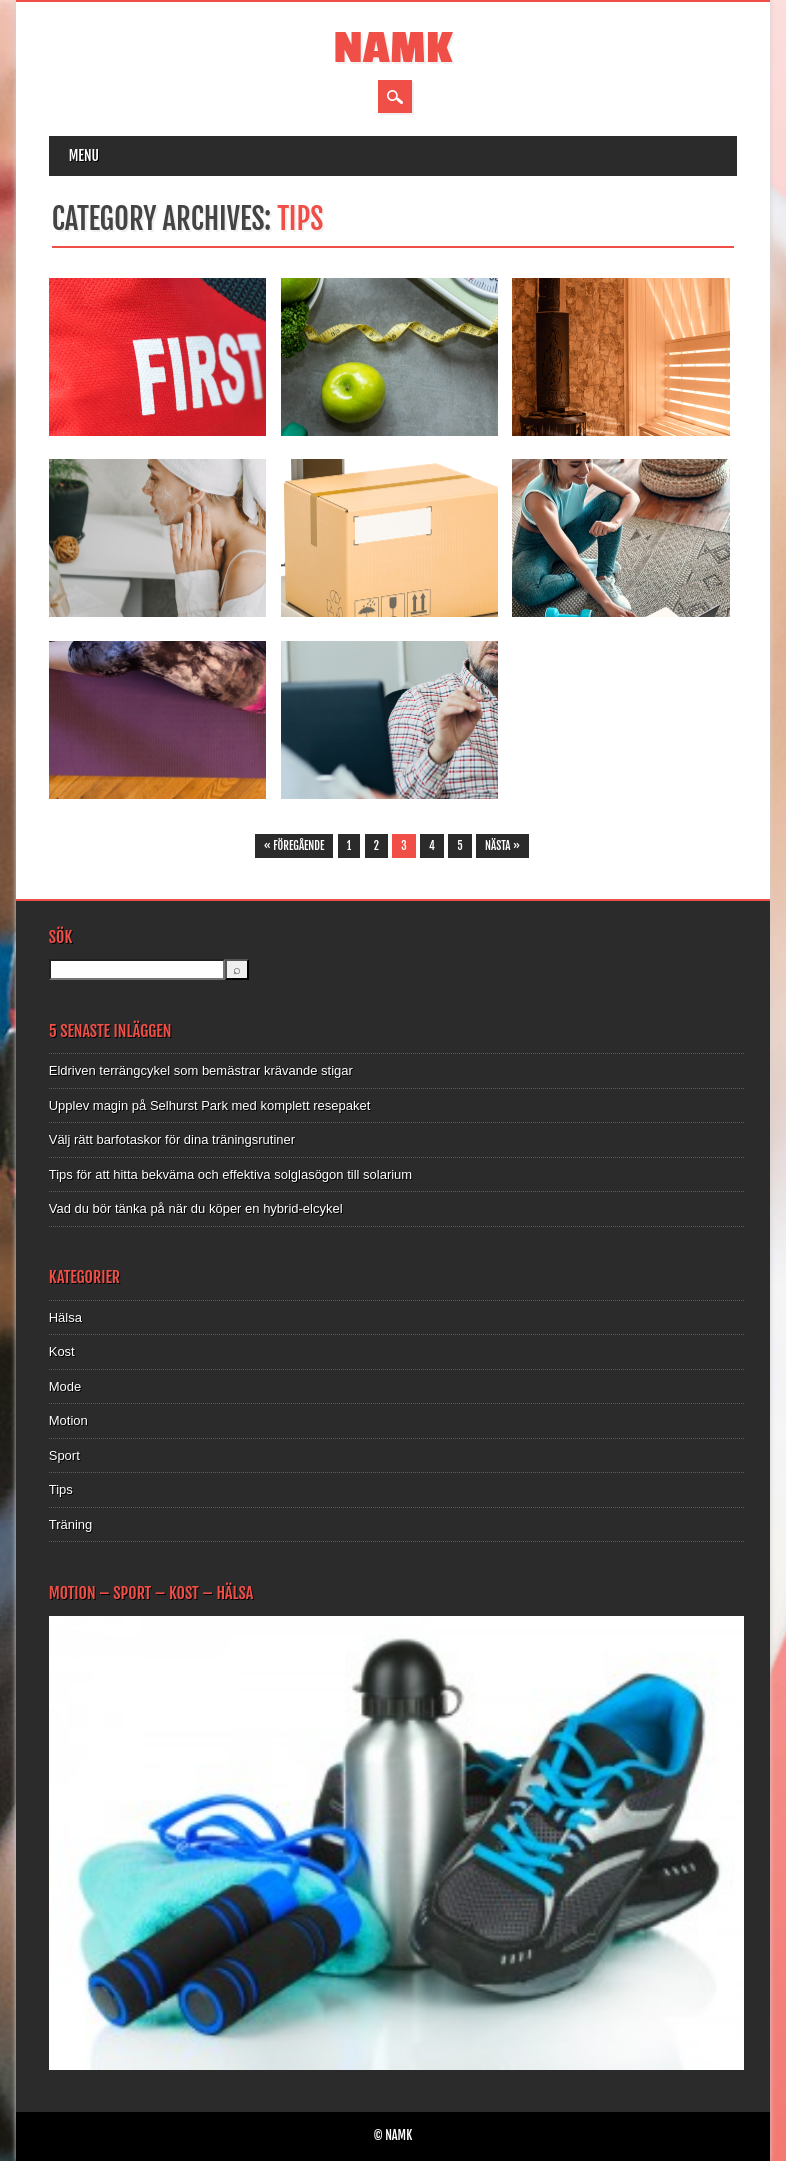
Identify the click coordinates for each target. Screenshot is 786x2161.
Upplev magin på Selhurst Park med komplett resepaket (210, 1105)
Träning (71, 1524)
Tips (61, 1489)
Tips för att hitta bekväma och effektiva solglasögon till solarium (230, 1174)
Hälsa (65, 1317)
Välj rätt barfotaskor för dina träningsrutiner (172, 1139)
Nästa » (502, 846)
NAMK (393, 48)
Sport (64, 1455)
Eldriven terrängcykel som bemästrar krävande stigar (201, 1070)
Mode (65, 1386)
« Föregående (294, 846)
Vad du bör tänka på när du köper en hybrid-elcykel (196, 1208)
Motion (68, 1420)
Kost (62, 1351)
